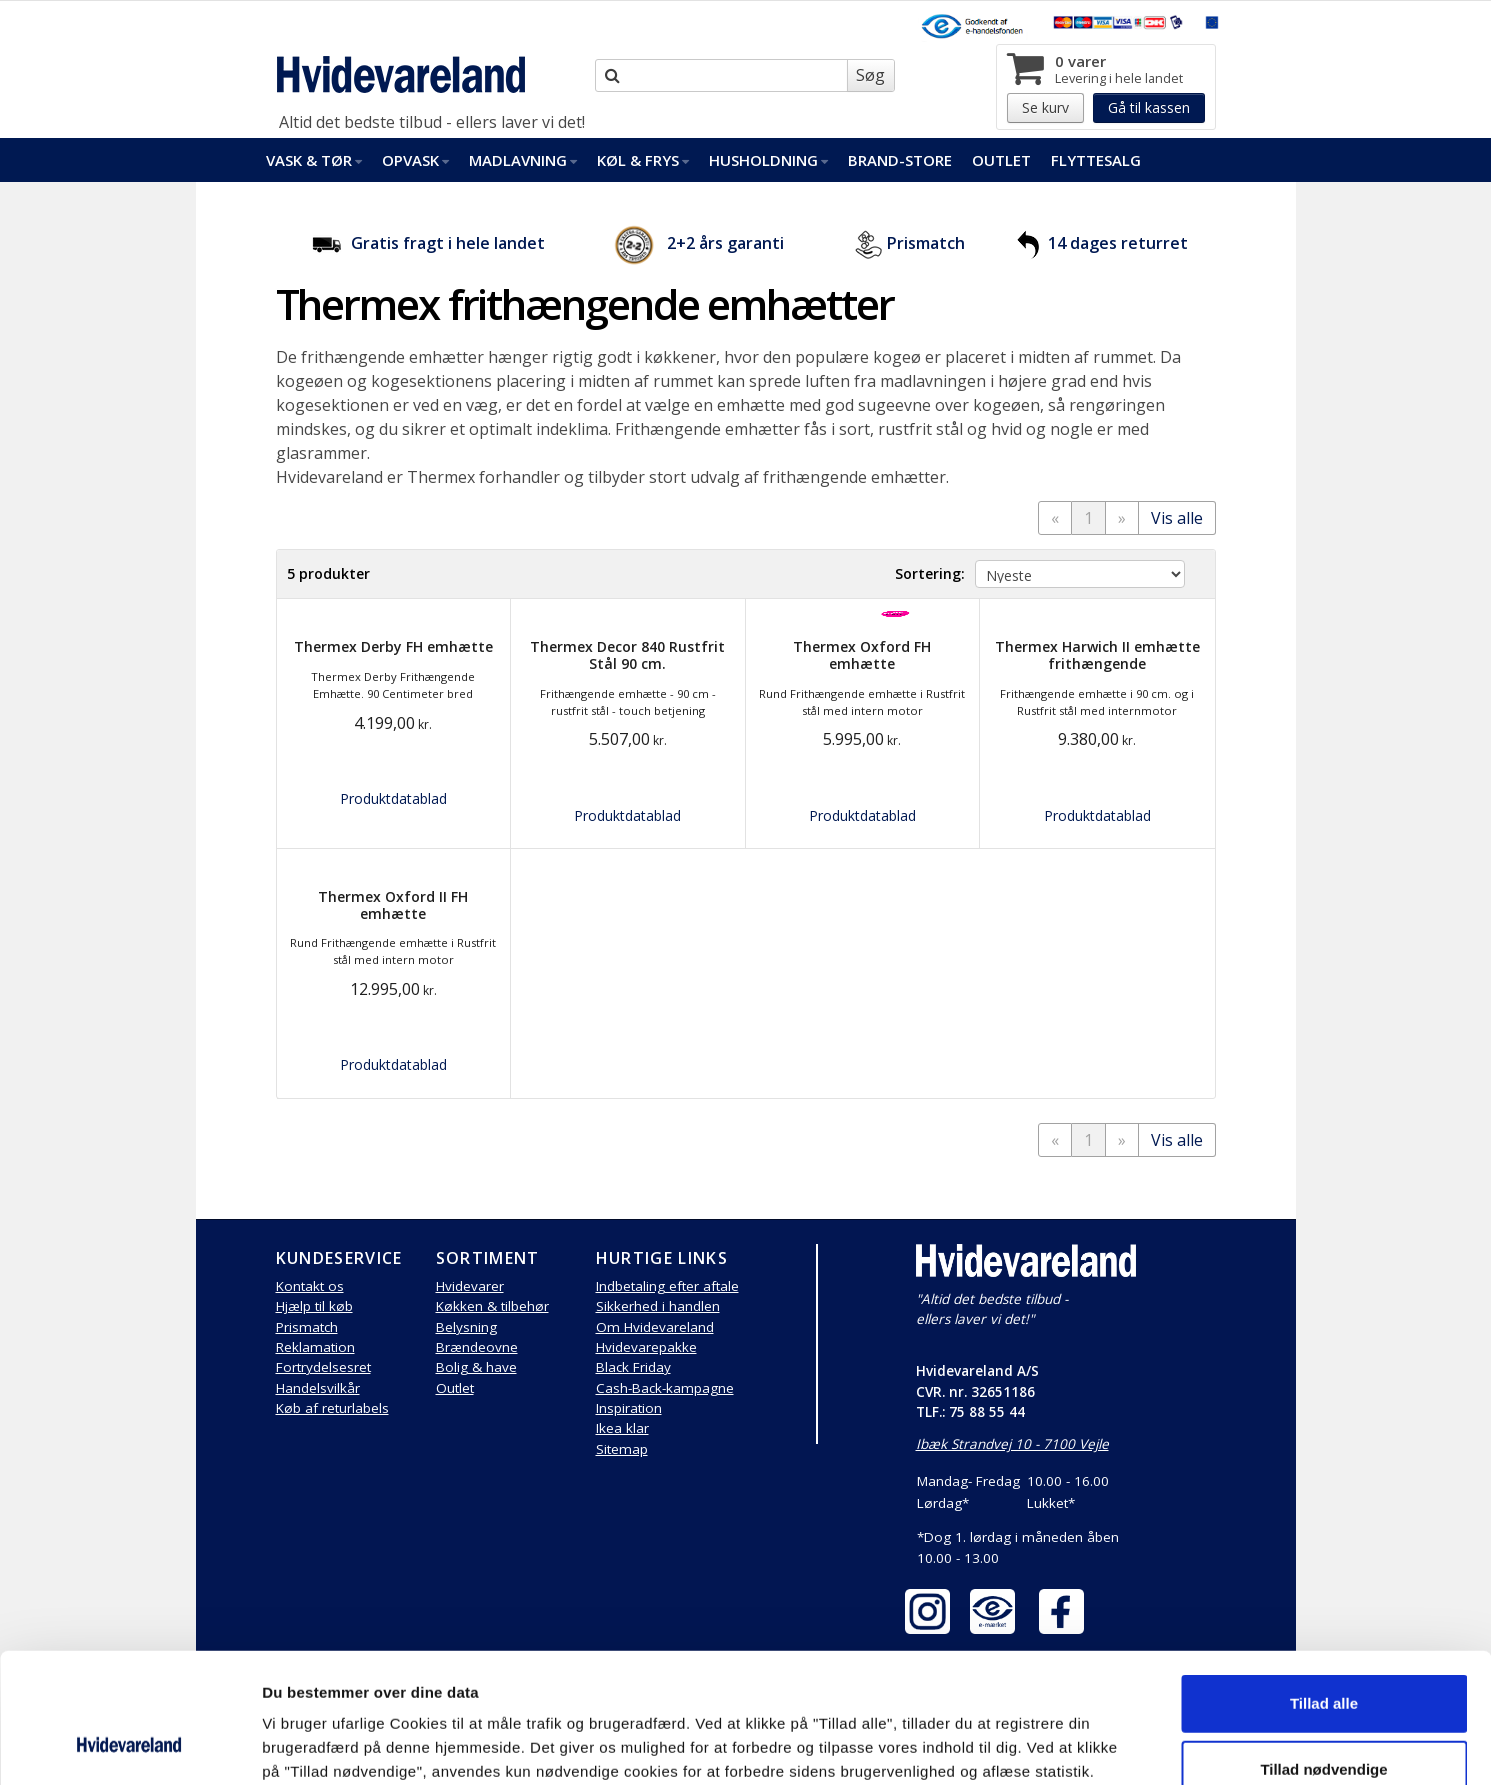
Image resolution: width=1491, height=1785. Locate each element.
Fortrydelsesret (323, 1367)
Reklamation (315, 1347)
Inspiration (629, 1408)
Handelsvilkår (318, 1388)
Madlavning (523, 160)
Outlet (1001, 160)
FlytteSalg (1096, 160)
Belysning (466, 1327)
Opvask (415, 160)
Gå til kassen (1149, 107)
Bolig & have (476, 1367)
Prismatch (926, 243)
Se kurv (1045, 107)
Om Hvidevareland (655, 1327)
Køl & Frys (643, 160)
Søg (870, 75)
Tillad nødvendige (1323, 1653)
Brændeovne (477, 1347)
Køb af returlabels (332, 1408)
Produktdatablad (393, 798)
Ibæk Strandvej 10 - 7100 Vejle (1012, 1444)
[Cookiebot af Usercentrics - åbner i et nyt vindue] (129, 1746)
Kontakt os (310, 1286)
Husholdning (768, 160)
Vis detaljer (1039, 1745)
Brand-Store (900, 160)
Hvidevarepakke (646, 1347)
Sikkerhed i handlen (658, 1306)
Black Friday (633, 1367)
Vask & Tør (314, 160)
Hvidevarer (470, 1286)
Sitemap (622, 1449)
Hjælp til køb (314, 1306)
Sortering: (930, 573)
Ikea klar (622, 1428)
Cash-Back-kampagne (665, 1388)
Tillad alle (1324, 1587)
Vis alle (1177, 518)
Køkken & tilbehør (492, 1306)
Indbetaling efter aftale (667, 1286)
